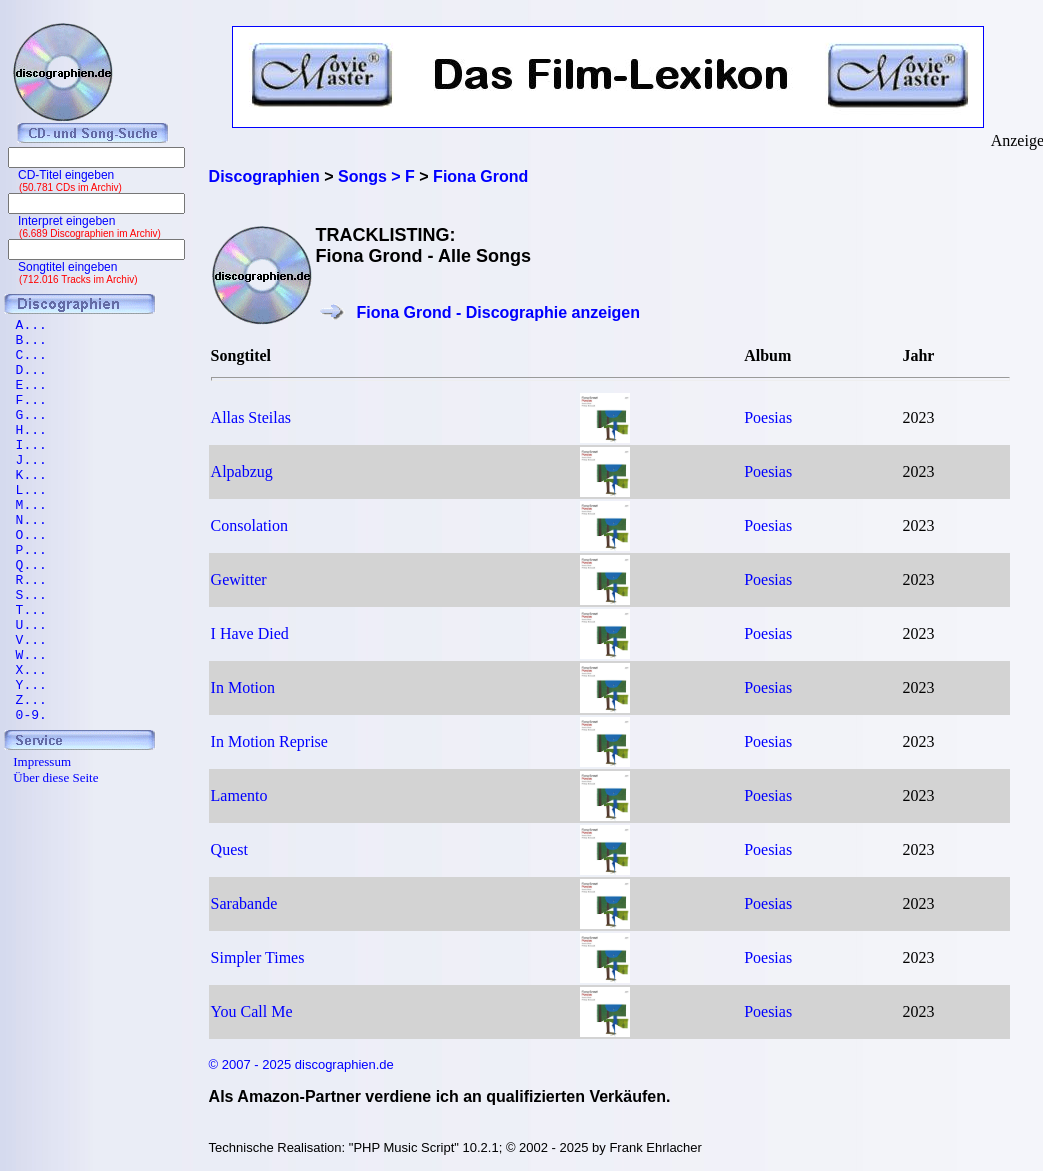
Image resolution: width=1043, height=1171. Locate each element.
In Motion (243, 687)
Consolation (249, 525)
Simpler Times (258, 957)
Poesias (768, 417)
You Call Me (252, 1011)
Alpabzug (242, 471)
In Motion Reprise (269, 741)
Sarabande (244, 903)
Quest (229, 849)
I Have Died (250, 633)
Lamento (239, 795)
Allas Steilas (251, 417)
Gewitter (239, 579)
